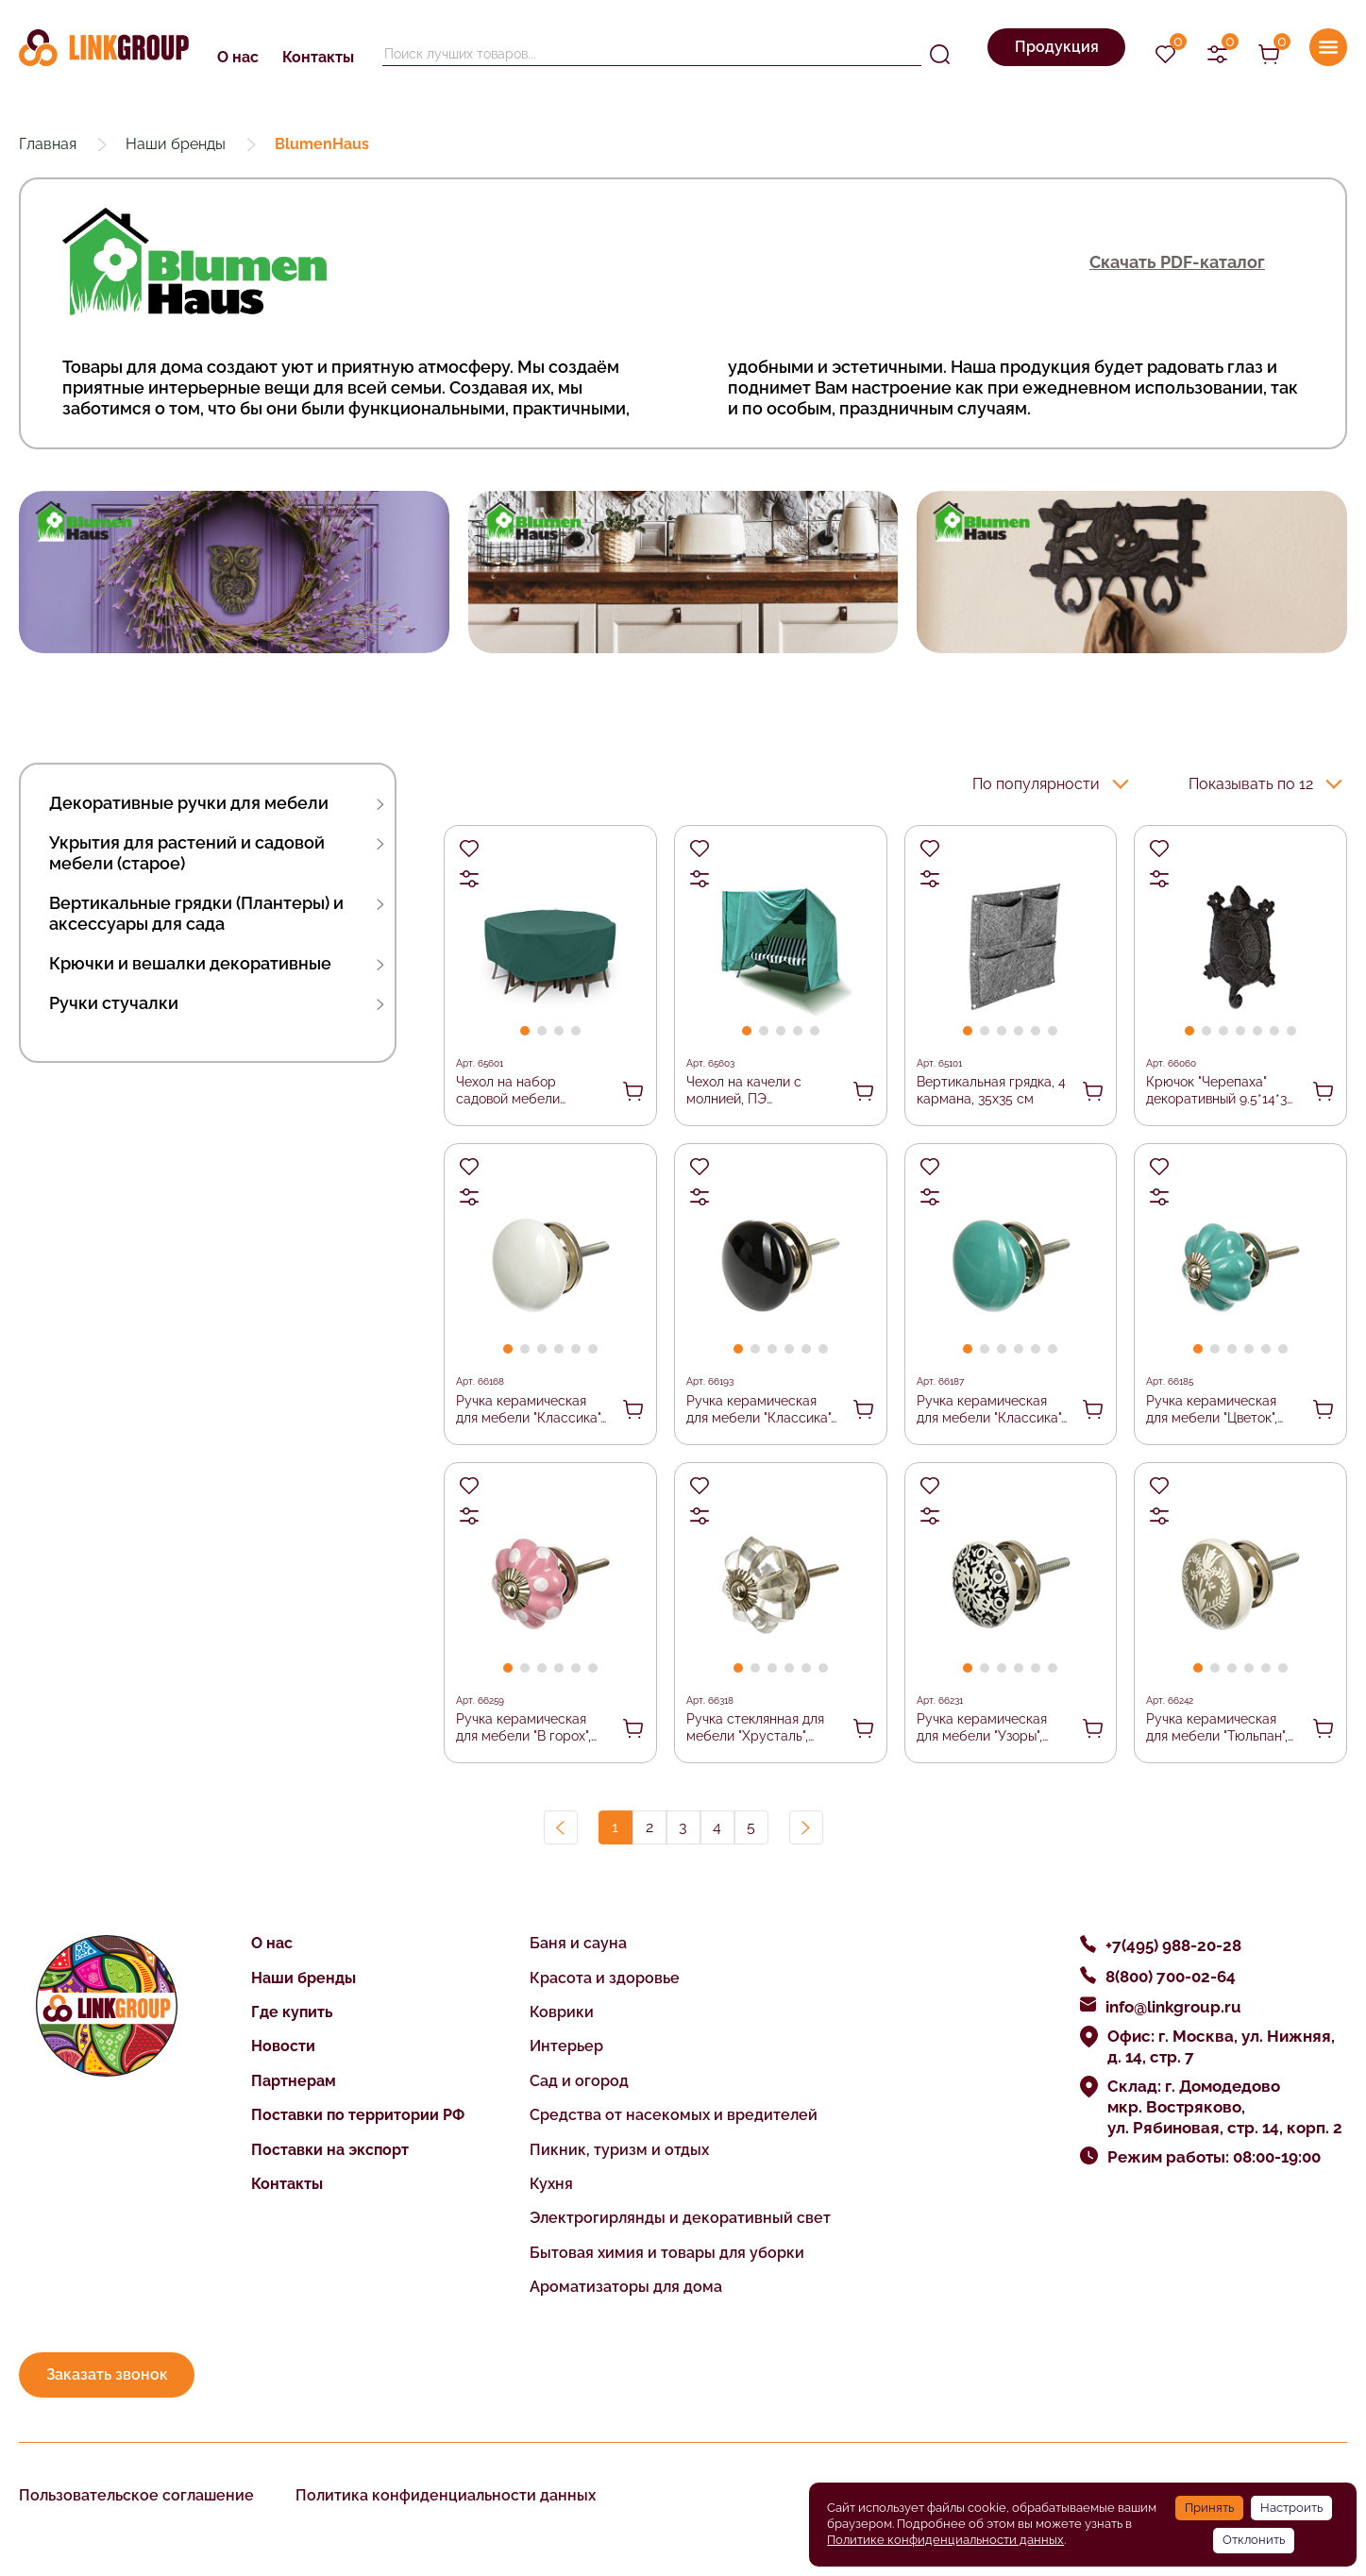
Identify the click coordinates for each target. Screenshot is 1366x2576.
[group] (234, 572)
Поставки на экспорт (330, 2149)
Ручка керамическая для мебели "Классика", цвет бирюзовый (990, 1409)
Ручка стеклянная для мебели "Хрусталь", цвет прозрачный (755, 1727)
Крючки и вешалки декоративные (190, 963)
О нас (238, 57)
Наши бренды (176, 144)
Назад (561, 1827)
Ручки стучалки (113, 1003)
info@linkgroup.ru (1173, 2005)
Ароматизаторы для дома (626, 2286)
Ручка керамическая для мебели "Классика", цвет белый (529, 1409)
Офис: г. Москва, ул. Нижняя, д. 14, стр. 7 (1221, 2045)
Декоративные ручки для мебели (189, 803)
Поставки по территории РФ (357, 2114)
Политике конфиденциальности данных (945, 2540)
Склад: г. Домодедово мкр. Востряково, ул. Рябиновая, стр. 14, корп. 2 (1224, 2106)
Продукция (1057, 47)
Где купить (292, 2011)
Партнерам (293, 2080)
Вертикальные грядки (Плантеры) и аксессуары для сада (196, 913)
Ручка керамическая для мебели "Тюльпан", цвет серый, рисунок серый (1217, 1727)
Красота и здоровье (605, 1977)
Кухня (551, 2183)
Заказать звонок (107, 2373)
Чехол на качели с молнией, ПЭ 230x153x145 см (743, 1090)
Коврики (562, 2011)
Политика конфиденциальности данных (445, 2494)
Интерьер (566, 2045)
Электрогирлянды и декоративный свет (680, 2217)
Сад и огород (579, 2080)
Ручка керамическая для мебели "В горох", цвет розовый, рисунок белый (527, 1727)
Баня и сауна (578, 1942)
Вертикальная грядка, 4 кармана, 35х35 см (991, 1089)
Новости (283, 2045)
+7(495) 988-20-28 (1173, 1944)
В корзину (633, 1090)
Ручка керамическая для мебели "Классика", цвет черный (760, 1409)
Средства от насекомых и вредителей (674, 2114)
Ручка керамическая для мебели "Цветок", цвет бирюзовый (1211, 1409)
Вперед (806, 1827)
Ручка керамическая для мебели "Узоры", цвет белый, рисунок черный (982, 1727)
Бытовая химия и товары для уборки (667, 2252)
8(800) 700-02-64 (1170, 1975)
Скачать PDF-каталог (1177, 262)
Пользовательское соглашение (136, 2494)
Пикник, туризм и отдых (619, 2149)
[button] (525, 1030)
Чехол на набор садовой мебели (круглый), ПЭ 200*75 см (521, 1090)
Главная (47, 144)
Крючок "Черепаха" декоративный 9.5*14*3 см (1216, 1090)
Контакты (318, 57)
